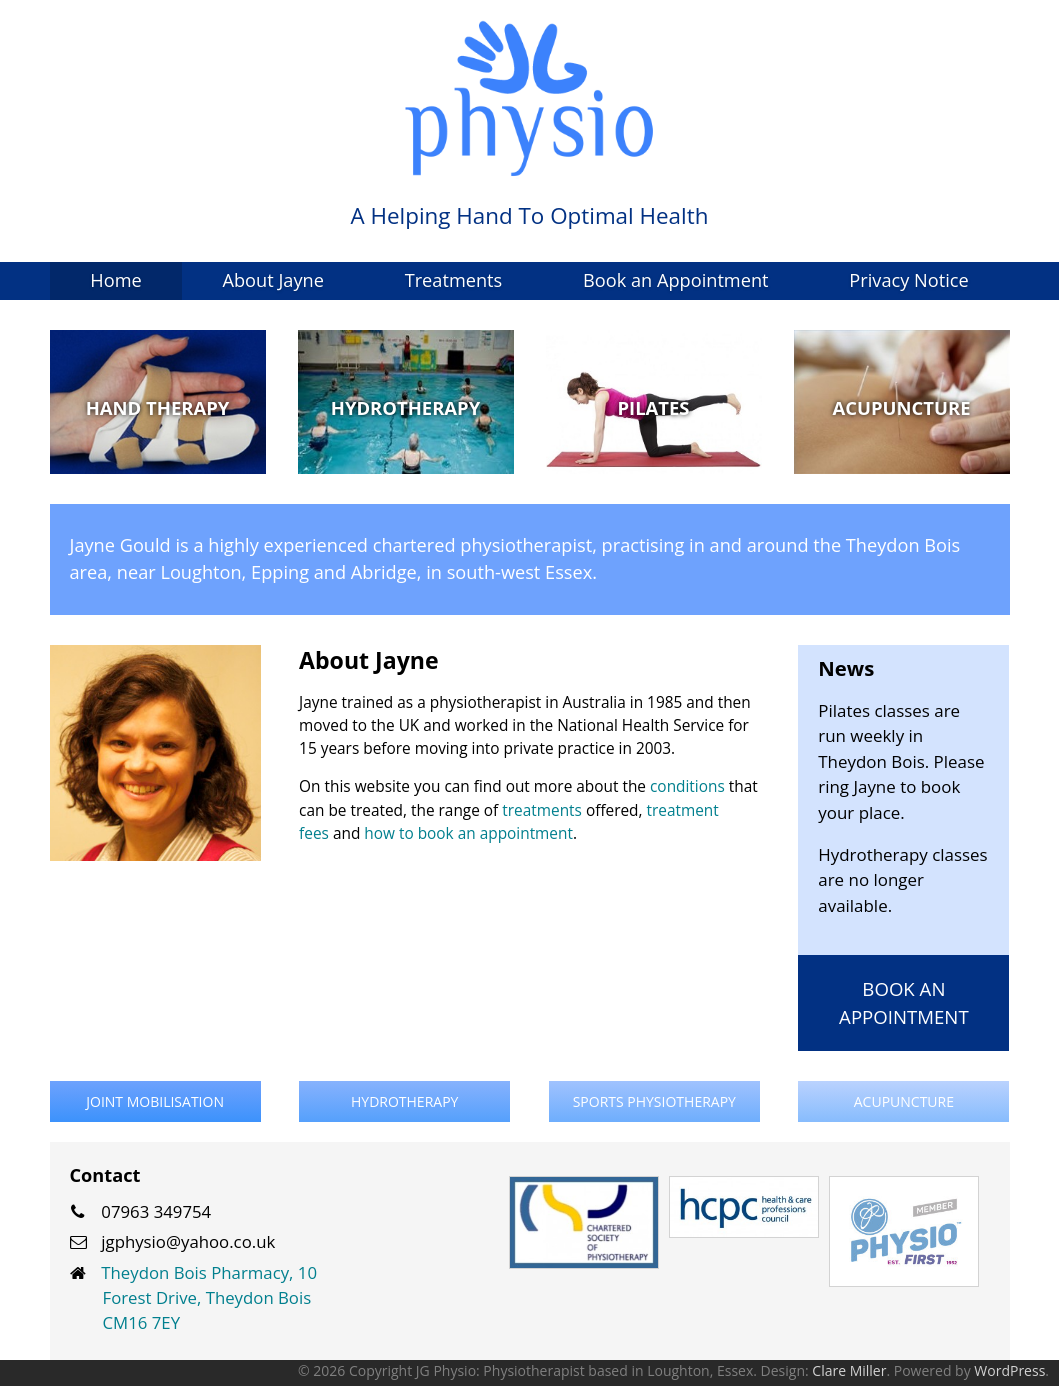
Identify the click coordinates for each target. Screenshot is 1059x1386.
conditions (687, 786)
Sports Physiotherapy (654, 1101)
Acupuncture (904, 1101)
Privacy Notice (908, 280)
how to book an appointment (468, 833)
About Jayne (272, 280)
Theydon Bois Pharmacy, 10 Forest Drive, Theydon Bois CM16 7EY (209, 1297)
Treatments (454, 280)
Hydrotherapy (404, 1101)
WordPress (1009, 1370)
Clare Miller (849, 1370)
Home (115, 280)
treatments (542, 810)
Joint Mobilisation (155, 1101)
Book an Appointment (676, 280)
